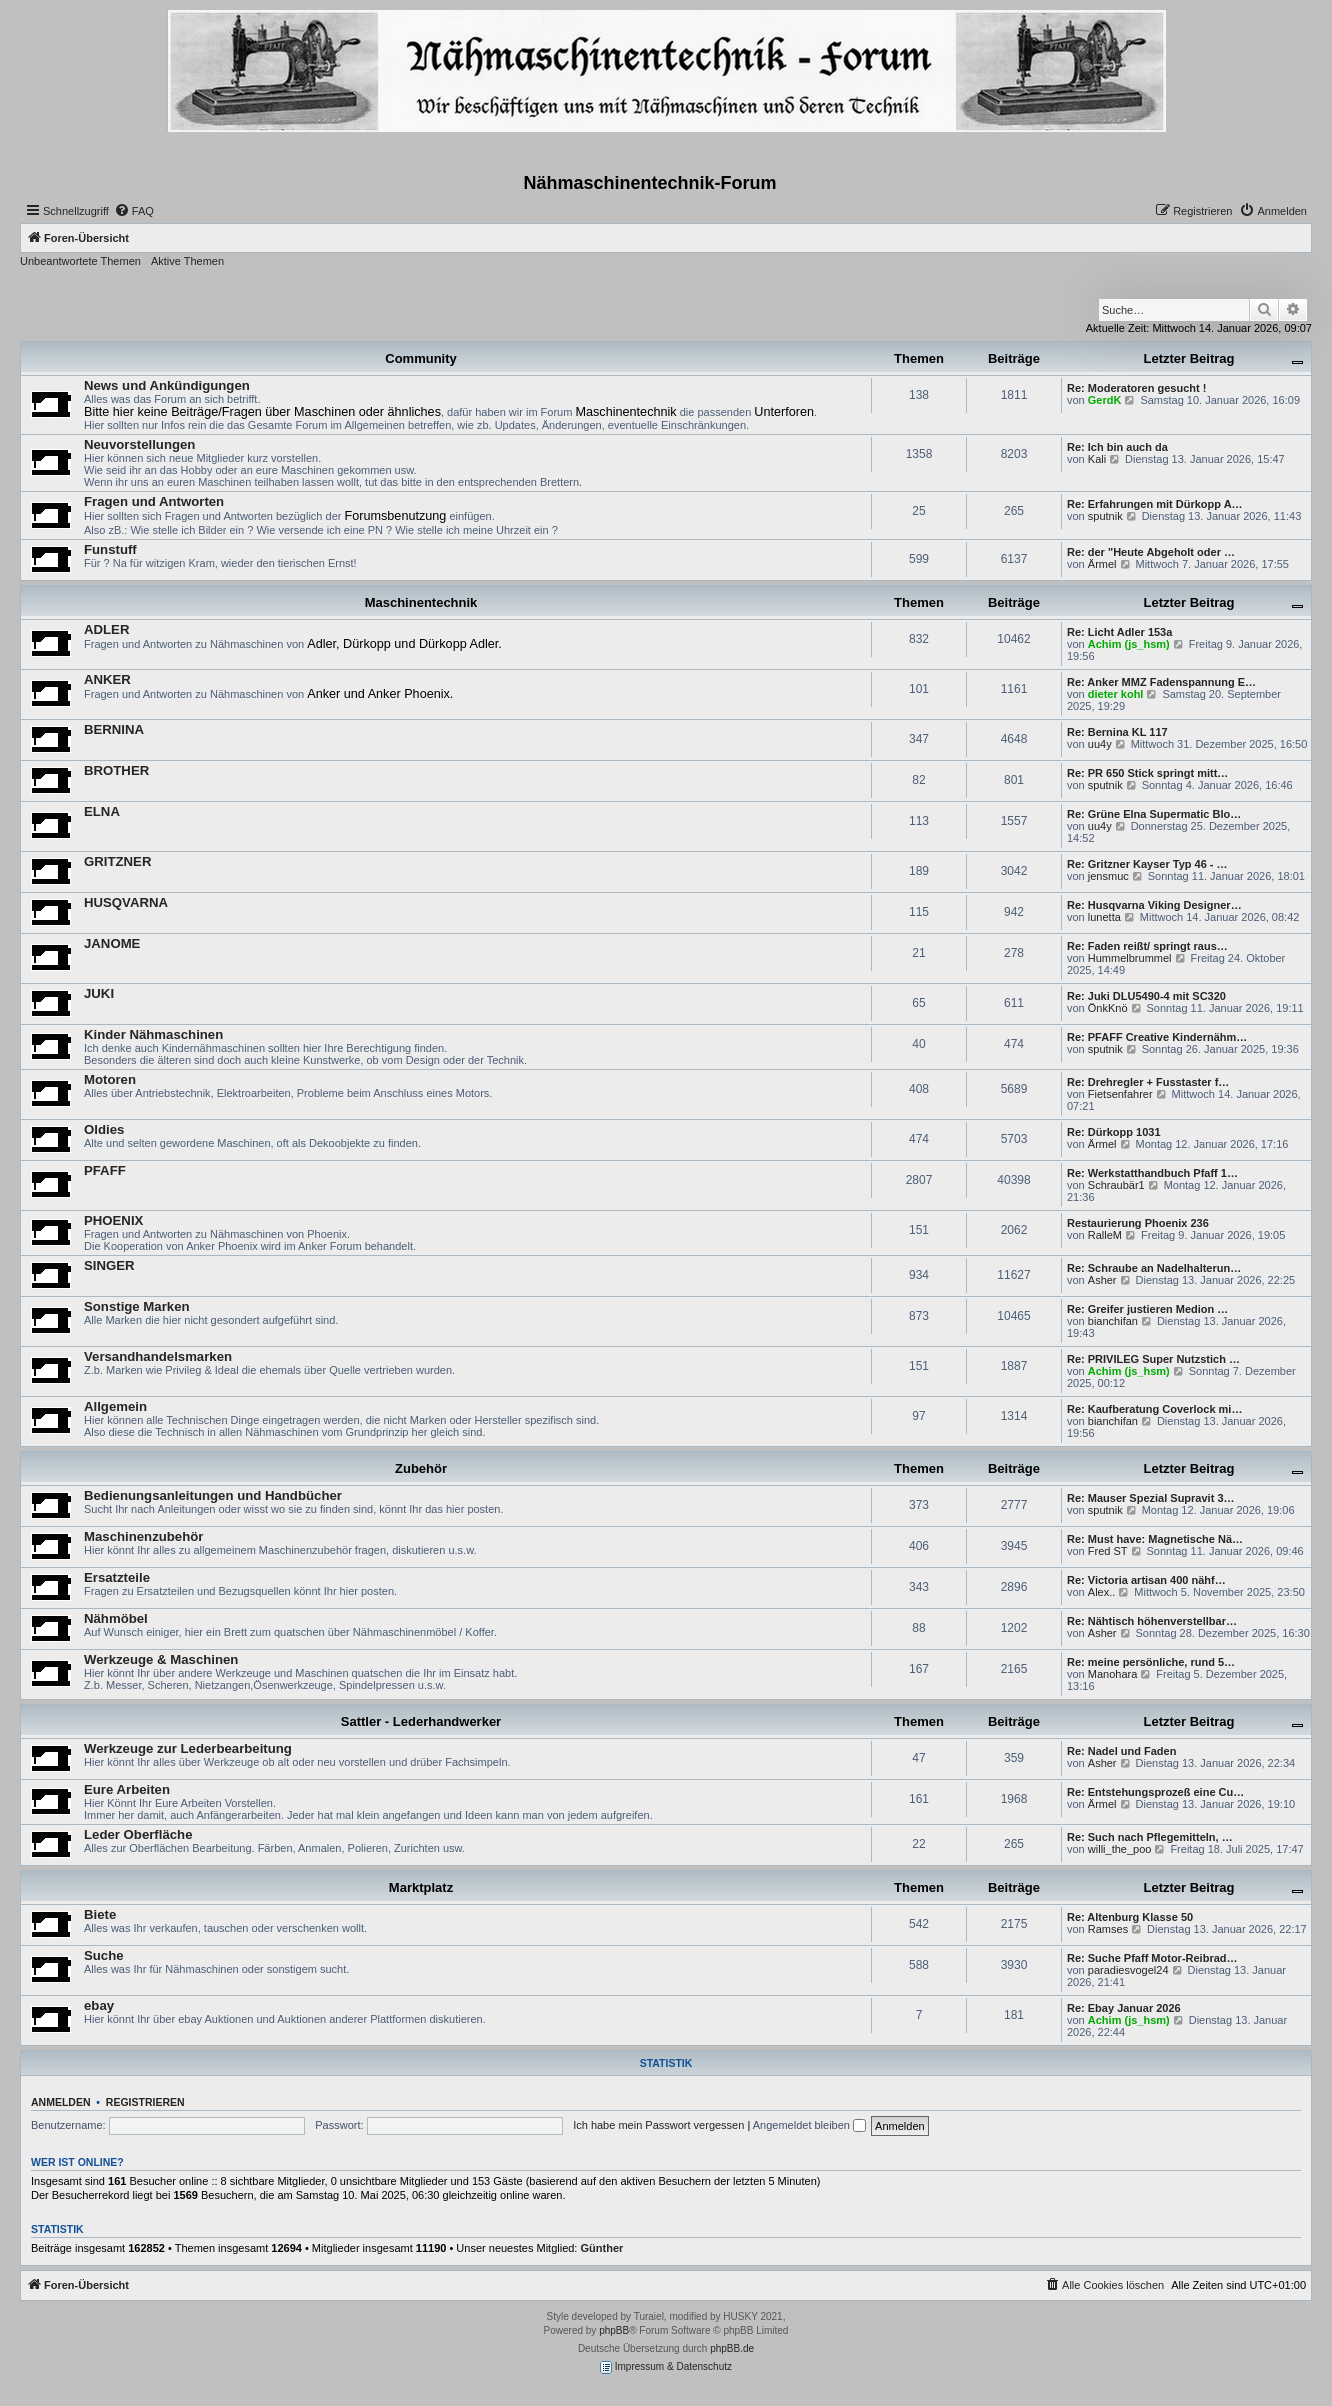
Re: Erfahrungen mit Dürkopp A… (1155, 504)
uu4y (1100, 744)
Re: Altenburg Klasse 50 (1130, 1917)
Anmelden (61, 2102)
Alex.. (1102, 1592)
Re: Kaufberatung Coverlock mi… (1154, 1409)
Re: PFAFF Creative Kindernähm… (1157, 1037)
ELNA (102, 811)
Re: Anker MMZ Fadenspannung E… (1161, 682)
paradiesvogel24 (1128, 1970)
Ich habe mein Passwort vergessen (658, 2125)
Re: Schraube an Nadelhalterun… (1154, 1268)
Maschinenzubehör (143, 1536)
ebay (99, 2005)
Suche (104, 1955)
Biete (100, 1914)
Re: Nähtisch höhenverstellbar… (1152, 1621)
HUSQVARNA (126, 902)
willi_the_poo (1120, 1849)
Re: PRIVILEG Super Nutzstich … (1153, 1359)
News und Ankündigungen (167, 385)
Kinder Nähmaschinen (153, 1034)
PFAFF (105, 1170)
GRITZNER (117, 861)
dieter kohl (1116, 694)
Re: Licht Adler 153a (1119, 632)
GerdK (1105, 400)
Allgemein (115, 1406)
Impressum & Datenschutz (666, 2367)
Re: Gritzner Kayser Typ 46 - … (1147, 864)
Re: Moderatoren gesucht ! (1136, 388)
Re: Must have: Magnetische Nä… (1155, 1539)
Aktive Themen (187, 261)
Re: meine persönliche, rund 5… (1151, 1662)
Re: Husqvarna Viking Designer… (1154, 905)
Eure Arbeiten (127, 1789)
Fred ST (1108, 1551)
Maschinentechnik (421, 602)
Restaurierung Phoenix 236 (1138, 1223)
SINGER (109, 1265)
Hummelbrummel (1130, 958)
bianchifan (1113, 1321)
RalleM (1105, 1235)
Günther (602, 2248)
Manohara (1113, 1674)
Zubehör (421, 1468)
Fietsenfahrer (1120, 1094)
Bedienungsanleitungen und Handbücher (213, 1495)
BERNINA (114, 729)
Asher (1102, 1280)
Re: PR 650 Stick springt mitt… (1147, 773)
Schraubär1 (1116, 1185)
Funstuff (110, 549)
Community (421, 358)
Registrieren (145, 2102)
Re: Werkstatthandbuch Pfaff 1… (1152, 1173)
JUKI (99, 993)
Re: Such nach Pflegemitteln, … (1150, 1837)
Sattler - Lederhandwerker (421, 1721)
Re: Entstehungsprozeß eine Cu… (1155, 1792)
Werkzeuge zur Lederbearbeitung (188, 1748)
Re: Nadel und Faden (1121, 1751)
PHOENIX (113, 1220)
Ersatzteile (117, 1577)
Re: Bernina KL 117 (1117, 732)
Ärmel (1102, 564)
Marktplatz (421, 1887)
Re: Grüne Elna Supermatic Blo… (1154, 814)
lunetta (1104, 917)
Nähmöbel (116, 1618)
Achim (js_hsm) (1129, 644)
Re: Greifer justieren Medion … (1147, 1309)
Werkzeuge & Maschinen (161, 1659)
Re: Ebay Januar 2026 (1124, 2008)
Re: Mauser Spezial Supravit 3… (1151, 1498)
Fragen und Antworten (154, 501)
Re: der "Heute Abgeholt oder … (1151, 552)
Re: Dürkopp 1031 (1114, 1132)
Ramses (1108, 1929)
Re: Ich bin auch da (1117, 447)
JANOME (112, 943)
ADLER (106, 629)
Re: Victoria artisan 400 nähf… (1146, 1580)
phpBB (614, 2330)
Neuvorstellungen (139, 444)
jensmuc (1108, 876)
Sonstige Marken (137, 1306)
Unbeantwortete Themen (80, 261)
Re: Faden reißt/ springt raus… (1147, 946)
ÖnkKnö (1108, 1008)
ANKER (107, 679)
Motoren (110, 1079)
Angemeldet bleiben (809, 2125)
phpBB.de (732, 2348)
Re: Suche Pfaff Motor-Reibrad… (1152, 1958)
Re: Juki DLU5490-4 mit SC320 (1146, 996)
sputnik (1105, 516)
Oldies (104, 1129)
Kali (1097, 459)
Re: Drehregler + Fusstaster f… (1148, 1082)
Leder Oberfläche (138, 1834)
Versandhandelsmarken (158, 1356)
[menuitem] (134, 211)
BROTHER (116, 770)
